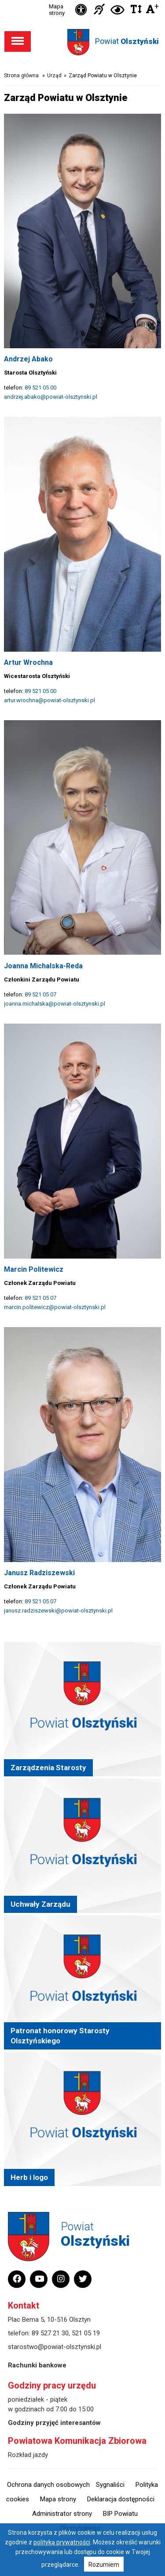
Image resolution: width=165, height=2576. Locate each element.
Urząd (54, 75)
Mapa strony (57, 9)
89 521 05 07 (40, 994)
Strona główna (21, 75)
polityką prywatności (61, 2542)
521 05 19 (86, 2333)
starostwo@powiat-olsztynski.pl (54, 2347)
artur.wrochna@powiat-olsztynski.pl (49, 700)
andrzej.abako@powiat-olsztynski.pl (50, 396)
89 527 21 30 (50, 2333)
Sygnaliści (110, 2485)
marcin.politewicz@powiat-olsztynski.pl (55, 1307)
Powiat (127, 41)
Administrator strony (62, 2514)
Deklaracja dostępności (120, 2499)
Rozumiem (103, 2564)
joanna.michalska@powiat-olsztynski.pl (54, 1003)
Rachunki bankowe (37, 2365)
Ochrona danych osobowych (48, 2485)
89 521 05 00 (40, 387)
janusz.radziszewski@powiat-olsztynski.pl (58, 1610)
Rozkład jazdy (28, 2455)
